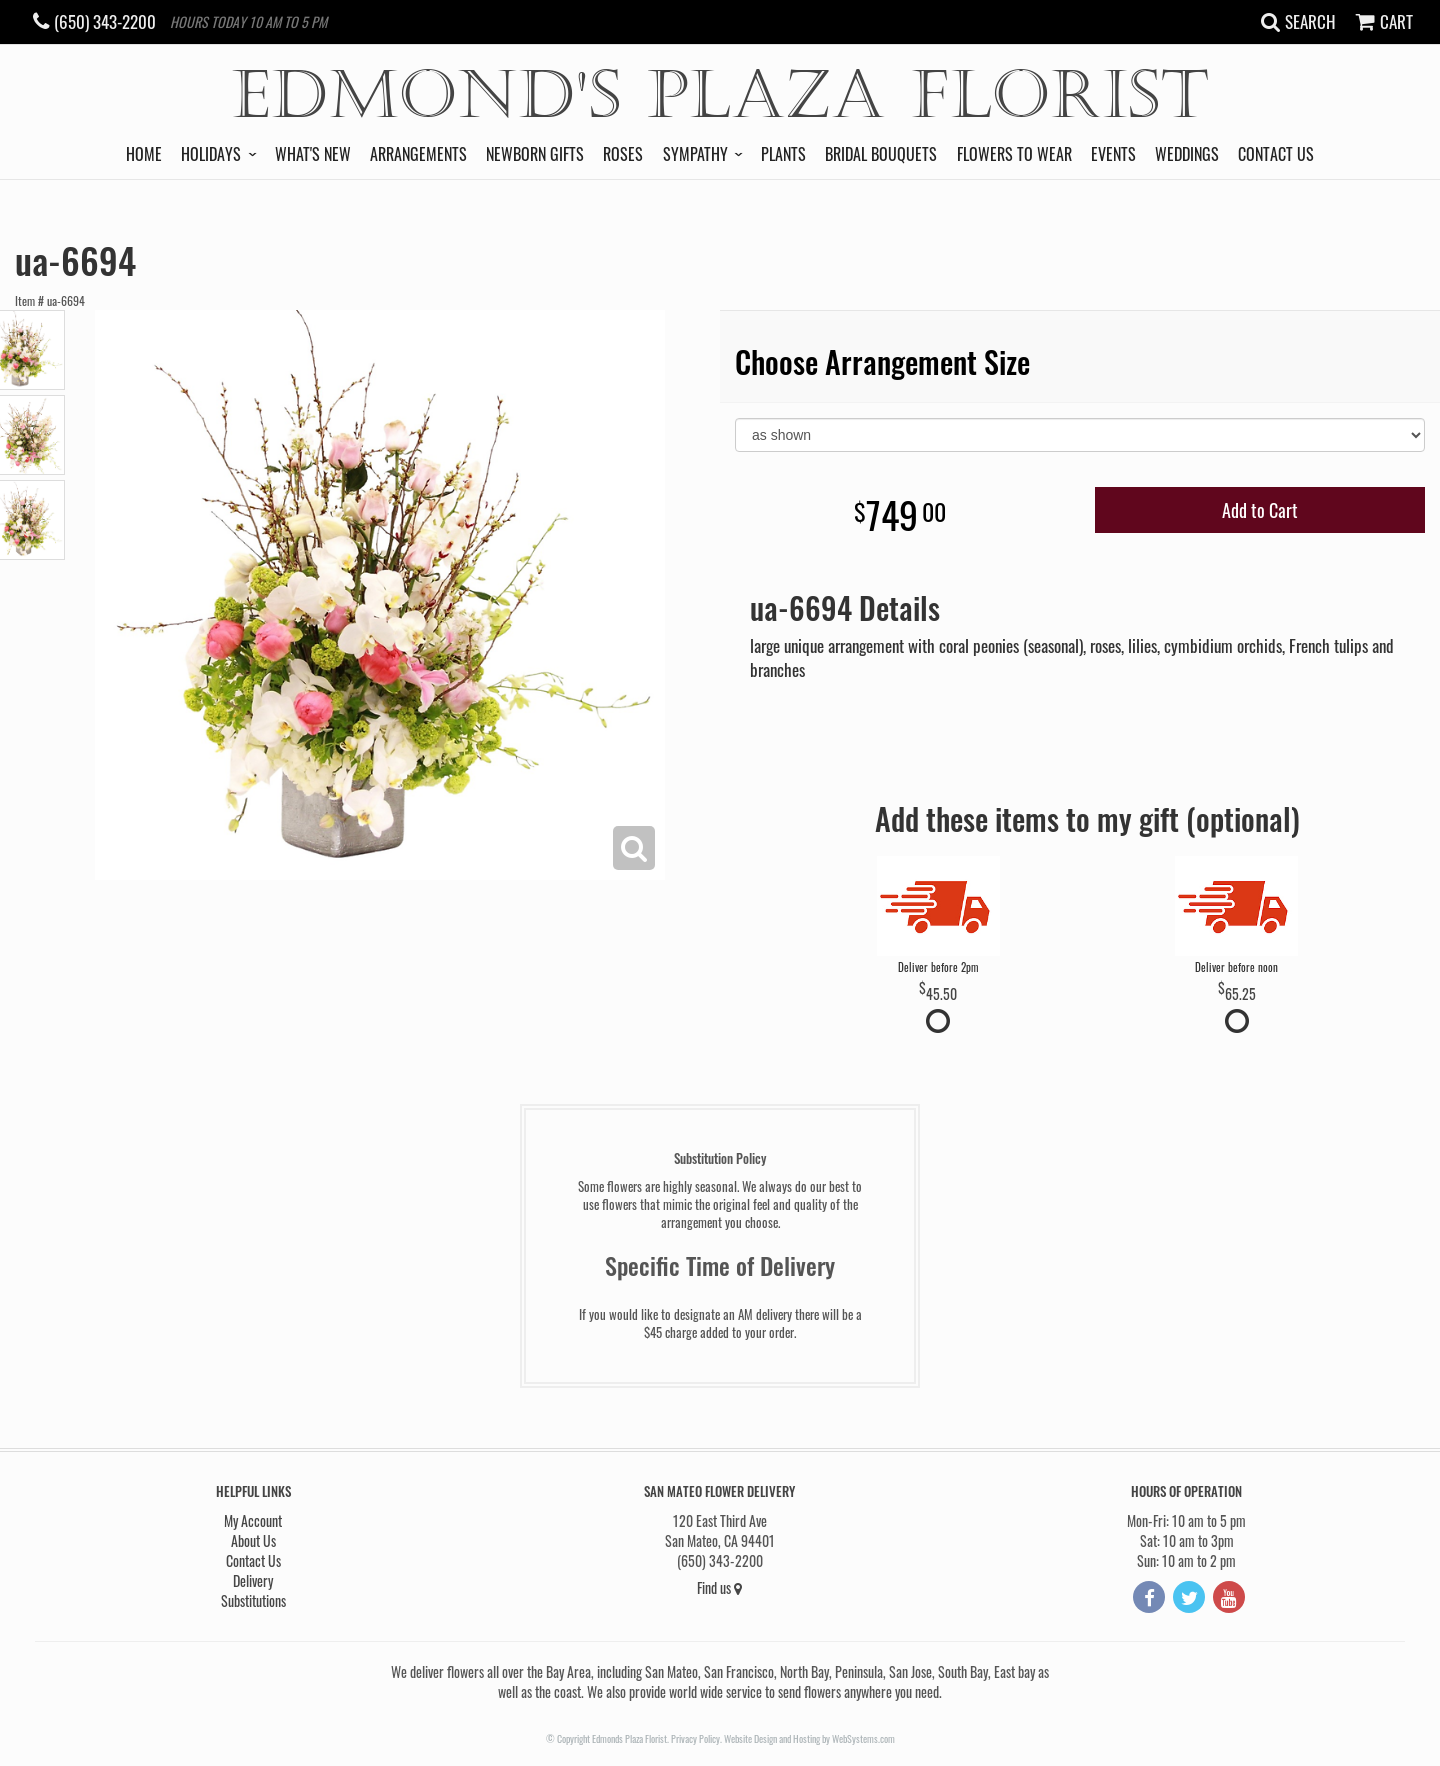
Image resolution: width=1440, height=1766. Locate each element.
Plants (783, 154)
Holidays (211, 154)
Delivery (253, 1580)
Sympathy (695, 154)
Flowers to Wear (1014, 154)
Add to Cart (1260, 510)
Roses (623, 154)
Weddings (1187, 154)
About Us (253, 1540)
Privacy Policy (695, 1738)
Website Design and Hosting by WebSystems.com (809, 1738)
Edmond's (720, 95)
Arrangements (418, 154)
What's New (313, 154)
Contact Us (1276, 154)
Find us (719, 1587)
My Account (253, 1520)
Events (1113, 154)
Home (144, 154)
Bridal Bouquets (881, 154)
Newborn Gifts (535, 154)
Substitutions (253, 1600)
